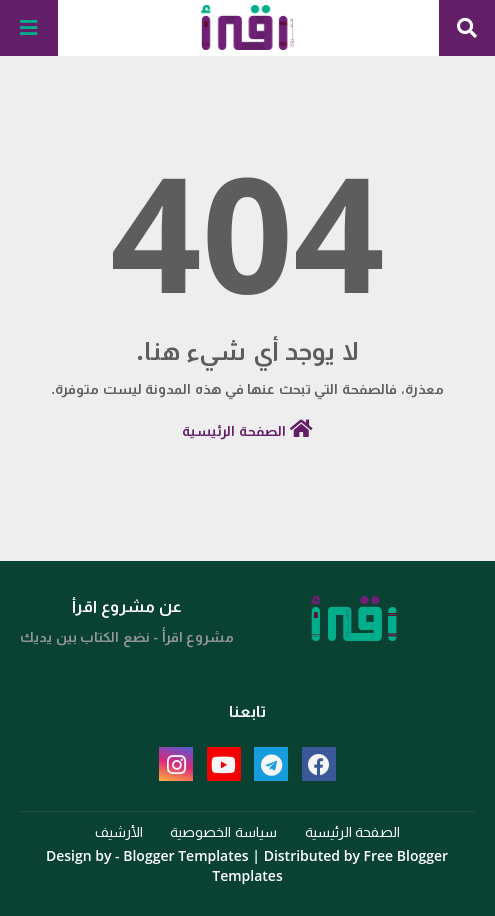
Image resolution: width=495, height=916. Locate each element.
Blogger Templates (185, 855)
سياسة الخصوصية (223, 831)
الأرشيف (119, 831)
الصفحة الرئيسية (247, 429)
